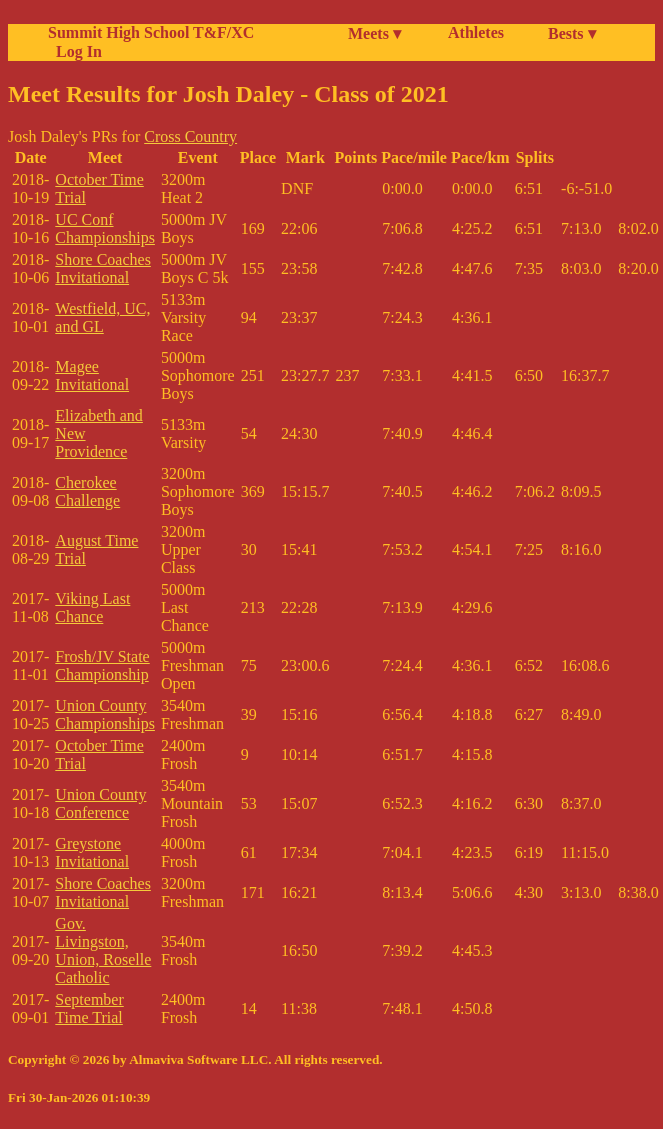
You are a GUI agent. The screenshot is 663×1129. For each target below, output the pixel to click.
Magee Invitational (92, 375)
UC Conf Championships (105, 228)
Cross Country (190, 136)
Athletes (476, 32)
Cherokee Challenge (87, 491)
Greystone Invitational (92, 852)
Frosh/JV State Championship (102, 665)
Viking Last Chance (92, 607)
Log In (75, 51)
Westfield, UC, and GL (102, 317)
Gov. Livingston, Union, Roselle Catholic (103, 950)
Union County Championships (105, 714)
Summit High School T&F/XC (151, 32)
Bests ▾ (572, 33)
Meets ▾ (374, 33)
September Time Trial (89, 1008)
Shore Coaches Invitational (103, 268)
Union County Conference (100, 803)
